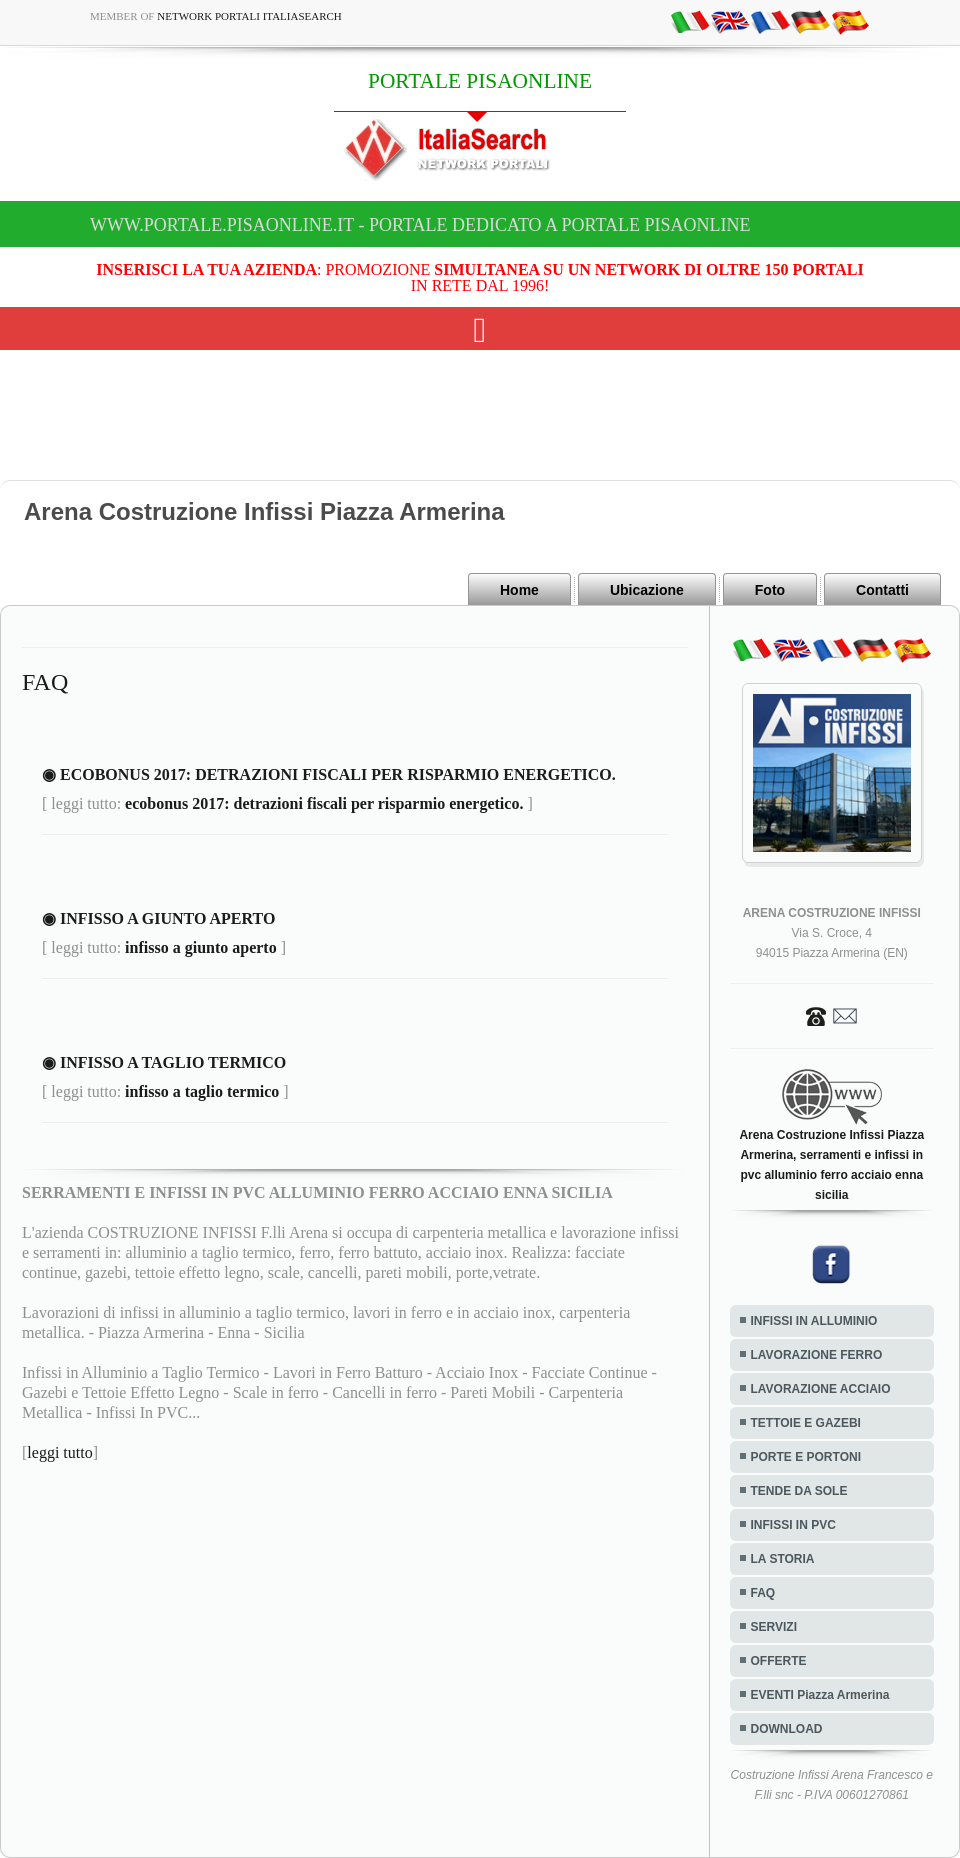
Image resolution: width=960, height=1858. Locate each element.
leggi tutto (59, 1452)
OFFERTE (779, 1661)
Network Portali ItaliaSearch (249, 16)
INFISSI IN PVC (793, 1525)
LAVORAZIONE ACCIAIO (821, 1389)
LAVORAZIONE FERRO (817, 1355)
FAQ (763, 1593)
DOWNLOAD (787, 1729)
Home (519, 590)
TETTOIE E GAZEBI (806, 1423)
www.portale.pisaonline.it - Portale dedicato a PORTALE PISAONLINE (420, 225)
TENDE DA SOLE (799, 1491)
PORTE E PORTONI (806, 1457)
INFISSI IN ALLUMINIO (814, 1321)
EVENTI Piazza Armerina (820, 1695)
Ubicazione (647, 590)
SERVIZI (774, 1627)
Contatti (882, 590)
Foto (770, 590)
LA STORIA (783, 1559)
